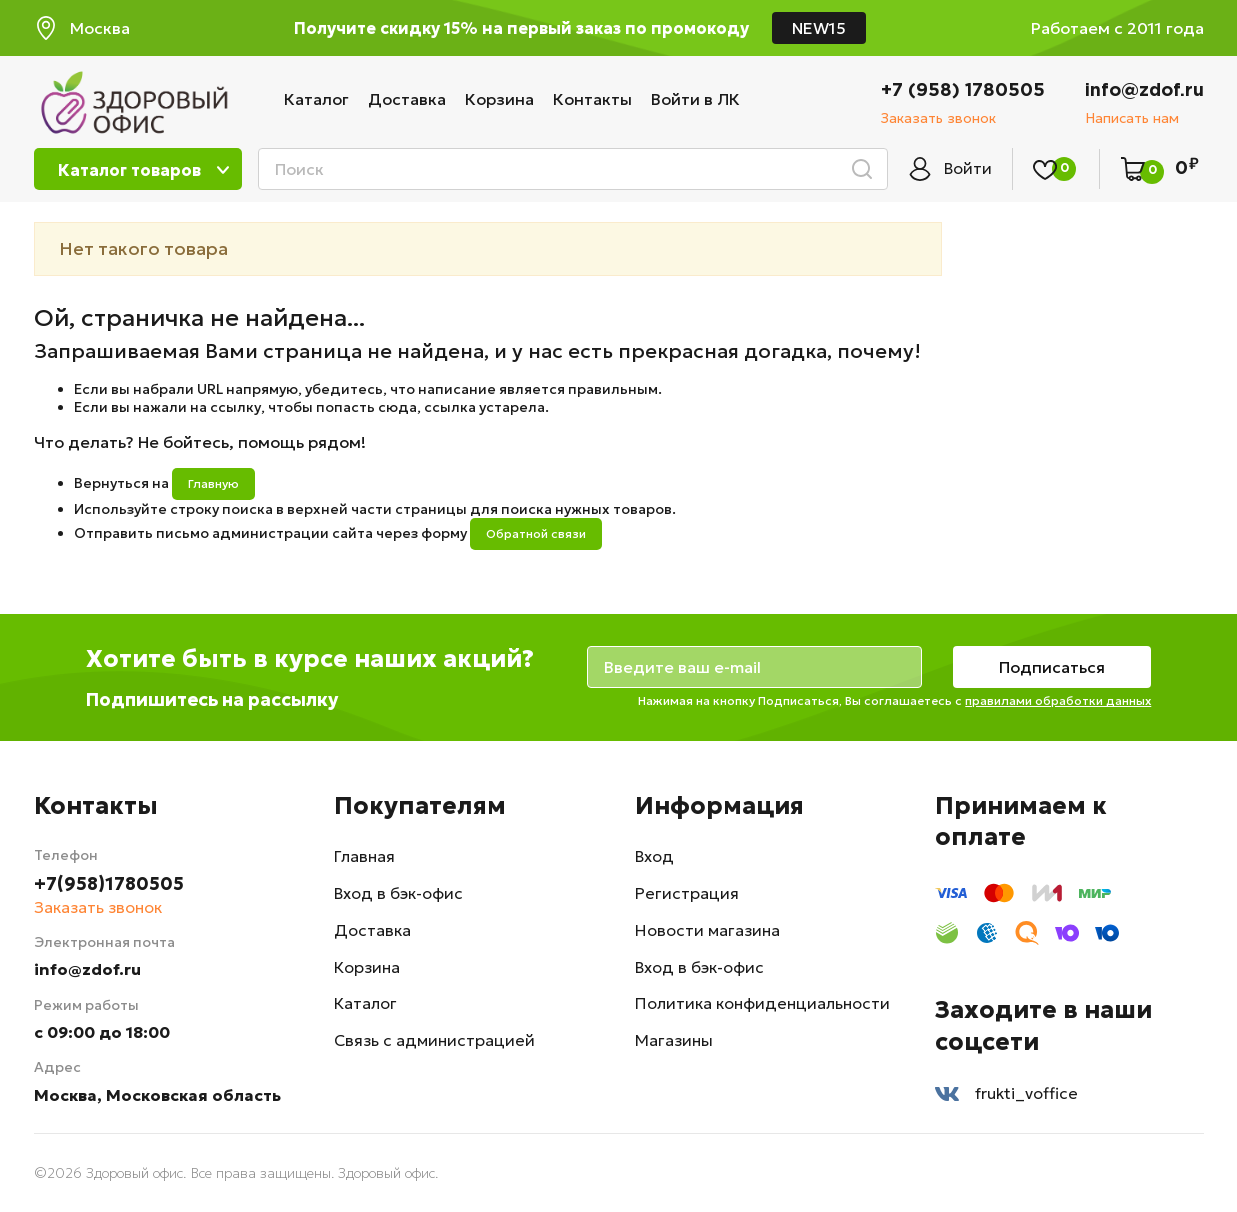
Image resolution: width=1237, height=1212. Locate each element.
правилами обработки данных (1061, 700)
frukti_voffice (1006, 1094)
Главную (213, 483)
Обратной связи (536, 533)
